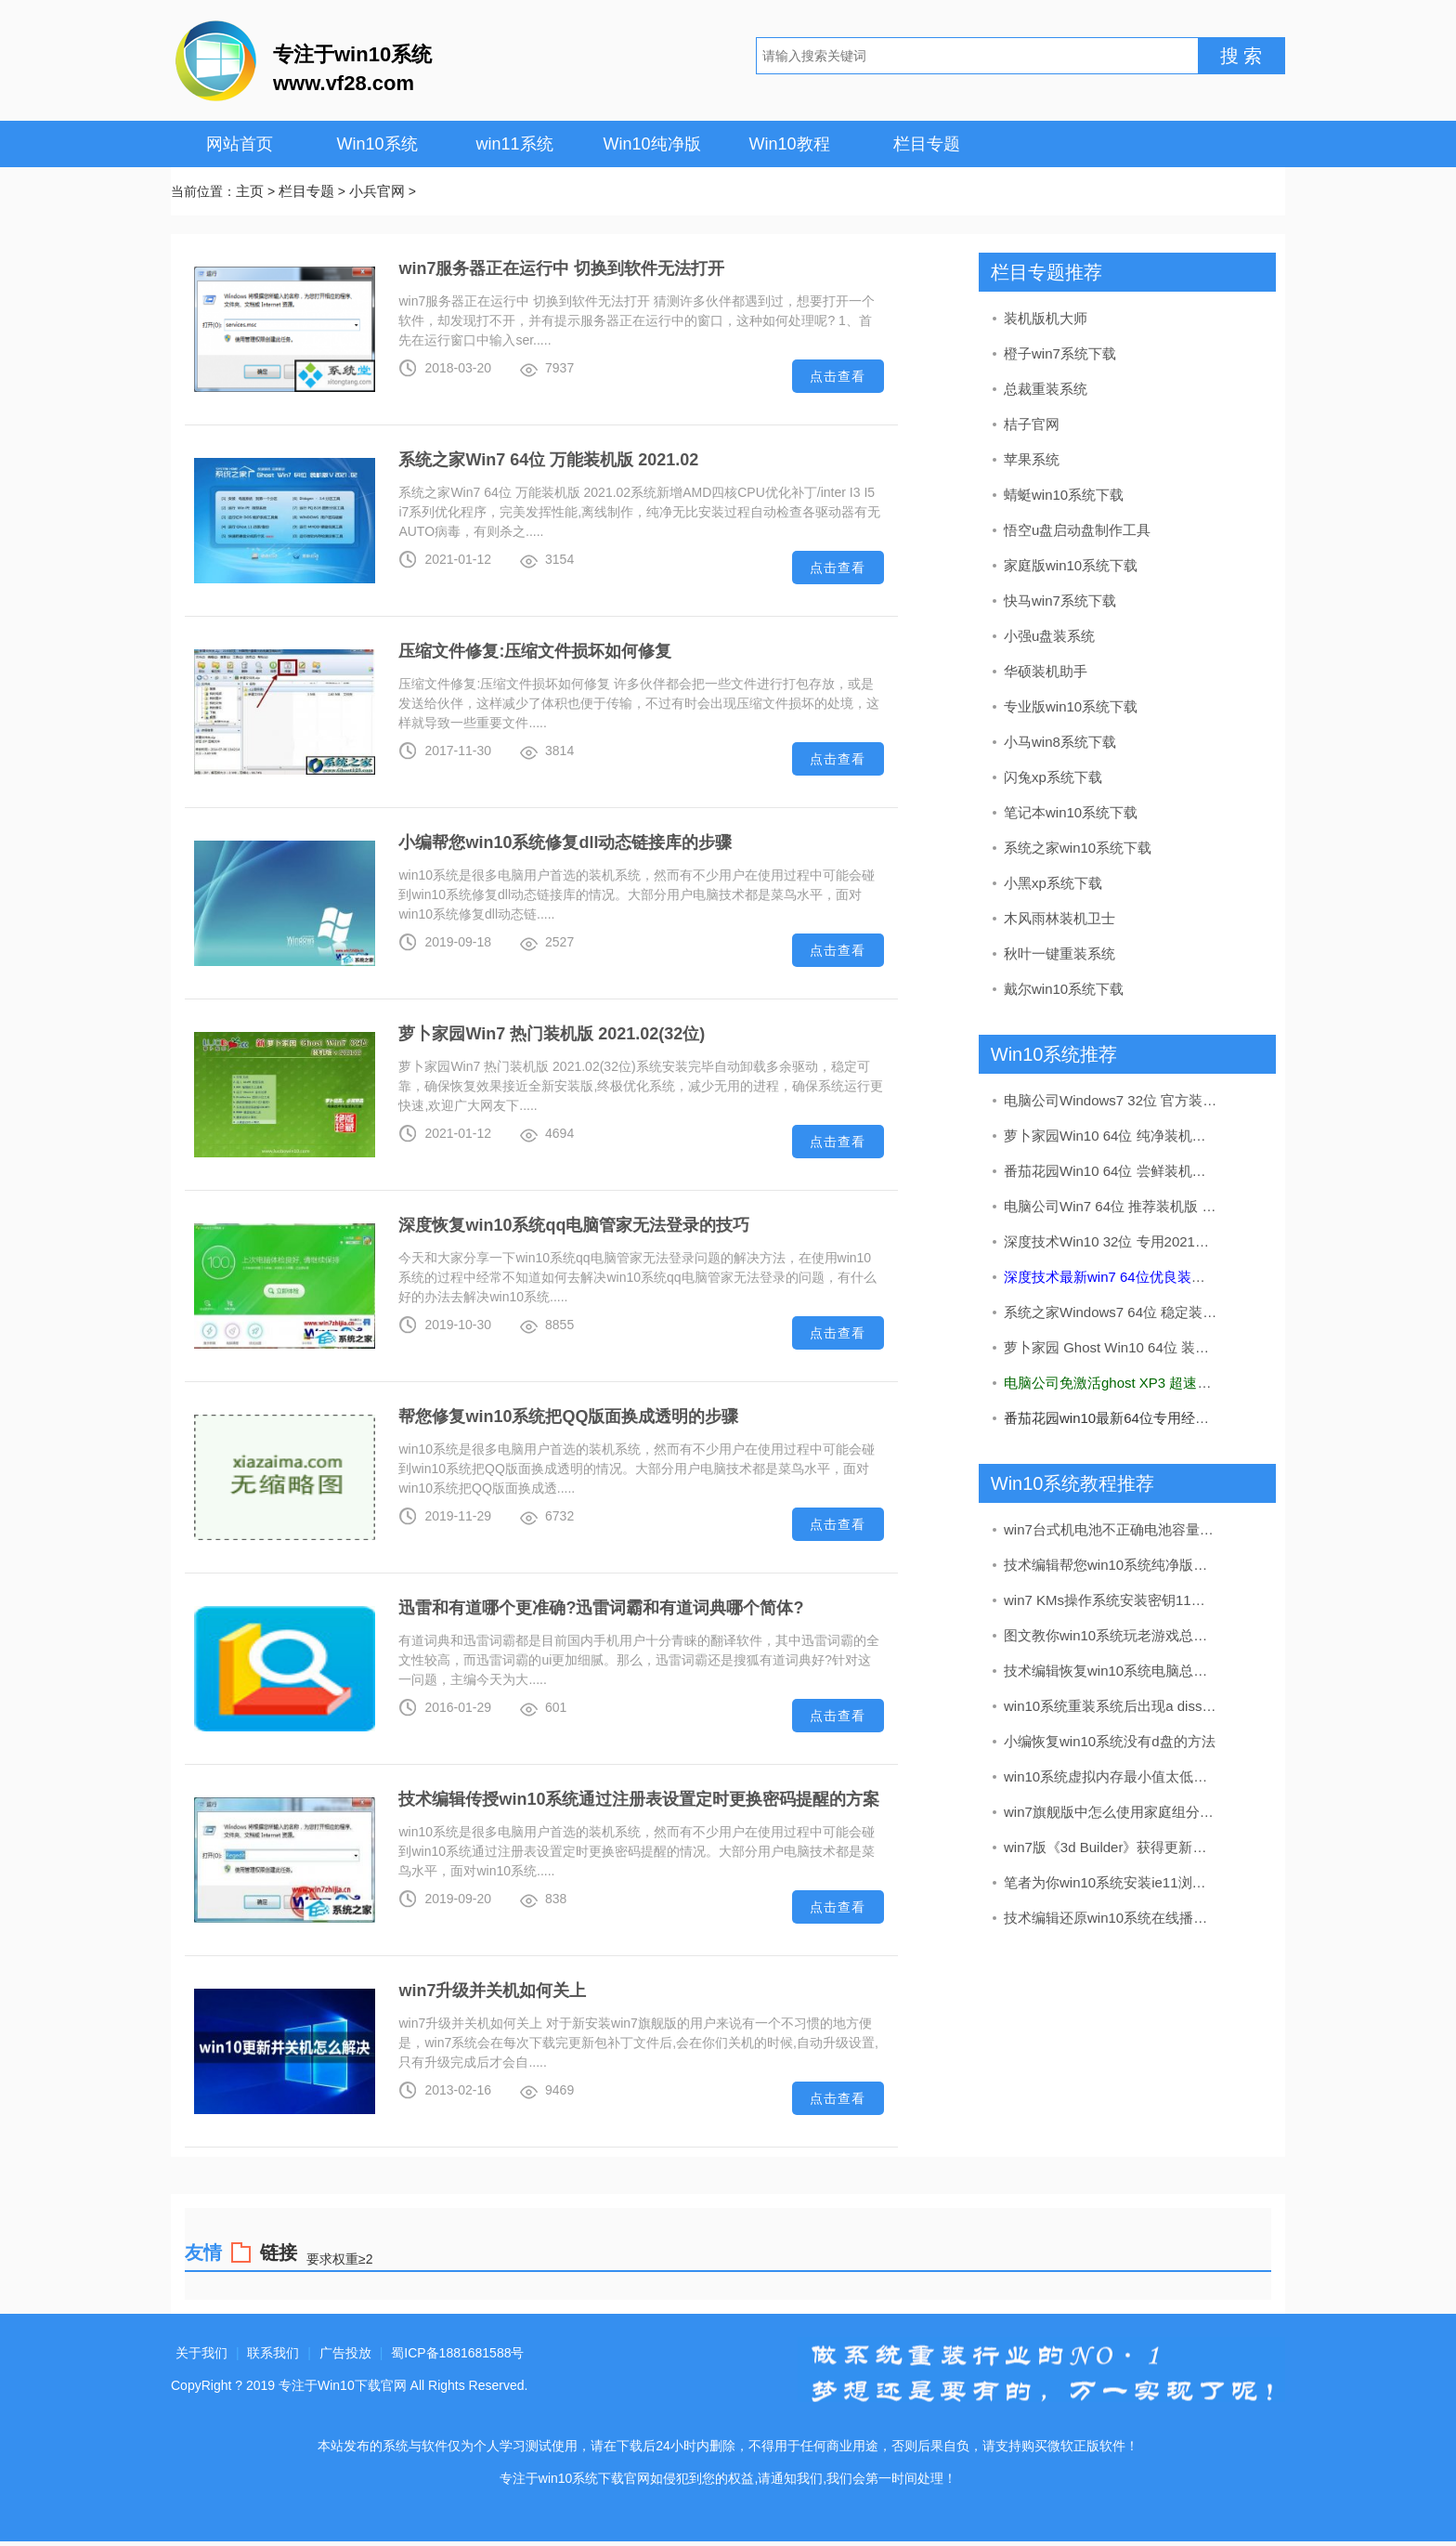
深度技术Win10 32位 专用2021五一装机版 (1111, 1241)
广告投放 (345, 2352)
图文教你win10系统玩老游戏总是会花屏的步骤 (1111, 1635)
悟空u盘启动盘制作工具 (1077, 530)
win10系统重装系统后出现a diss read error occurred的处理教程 (1111, 1706)
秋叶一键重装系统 (1059, 953)
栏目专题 (926, 144)
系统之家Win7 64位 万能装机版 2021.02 (548, 459)
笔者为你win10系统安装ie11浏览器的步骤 (1111, 1882)
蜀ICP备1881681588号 (457, 2352)
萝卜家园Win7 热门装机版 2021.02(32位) (551, 1034)
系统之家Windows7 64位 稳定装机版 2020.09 (1111, 1312)
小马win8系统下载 (1060, 742)
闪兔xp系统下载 (1053, 777)
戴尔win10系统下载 (1064, 989)
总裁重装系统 (1045, 389)
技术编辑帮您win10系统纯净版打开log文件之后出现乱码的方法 (1111, 1565)
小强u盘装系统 (1049, 636)
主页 (250, 191)
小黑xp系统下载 (1053, 883)
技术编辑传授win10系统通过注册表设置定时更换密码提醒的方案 (638, 1799)
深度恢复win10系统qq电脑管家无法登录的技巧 (573, 1225)
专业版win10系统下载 (1071, 706)
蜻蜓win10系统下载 (1064, 495)
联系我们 (273, 2352)
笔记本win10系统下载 (1071, 812)
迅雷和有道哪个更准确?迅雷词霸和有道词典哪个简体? (600, 1608)
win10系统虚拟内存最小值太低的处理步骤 (1111, 1776)
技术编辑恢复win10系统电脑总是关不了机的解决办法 (1111, 1670)
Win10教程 (788, 144)
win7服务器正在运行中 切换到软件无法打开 (561, 268)
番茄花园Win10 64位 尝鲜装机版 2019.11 (1111, 1171)
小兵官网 (377, 191)
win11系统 (513, 144)
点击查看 (837, 376)
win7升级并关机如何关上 (492, 1990)
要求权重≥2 (339, 2258)
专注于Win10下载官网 (343, 2385)
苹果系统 (1032, 459)
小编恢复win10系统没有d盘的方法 (1110, 1741)
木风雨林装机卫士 (1059, 918)
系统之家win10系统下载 (1077, 847)
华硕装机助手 (1045, 671)
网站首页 (239, 144)
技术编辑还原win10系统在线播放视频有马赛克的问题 (1111, 1918)
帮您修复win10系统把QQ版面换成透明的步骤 (568, 1416)
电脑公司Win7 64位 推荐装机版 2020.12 (1111, 1206)
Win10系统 (376, 144)
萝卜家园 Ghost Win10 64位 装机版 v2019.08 (1111, 1347)
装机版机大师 (1045, 318)
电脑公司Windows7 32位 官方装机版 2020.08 (1111, 1100)
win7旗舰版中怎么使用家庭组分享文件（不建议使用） (1111, 1812)
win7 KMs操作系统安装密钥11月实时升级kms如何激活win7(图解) (1111, 1600)
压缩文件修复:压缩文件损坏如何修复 (534, 651)
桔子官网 (1032, 424)
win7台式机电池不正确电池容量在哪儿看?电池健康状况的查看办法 (1111, 1529)
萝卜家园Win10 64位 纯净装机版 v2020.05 (1111, 1135)
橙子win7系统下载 (1060, 353)
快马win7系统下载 (1060, 600)
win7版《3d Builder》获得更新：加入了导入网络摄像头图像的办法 (1111, 1847)
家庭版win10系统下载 (1071, 565)
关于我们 (202, 2352)
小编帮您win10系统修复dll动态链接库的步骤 (565, 842)
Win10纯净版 (651, 144)
